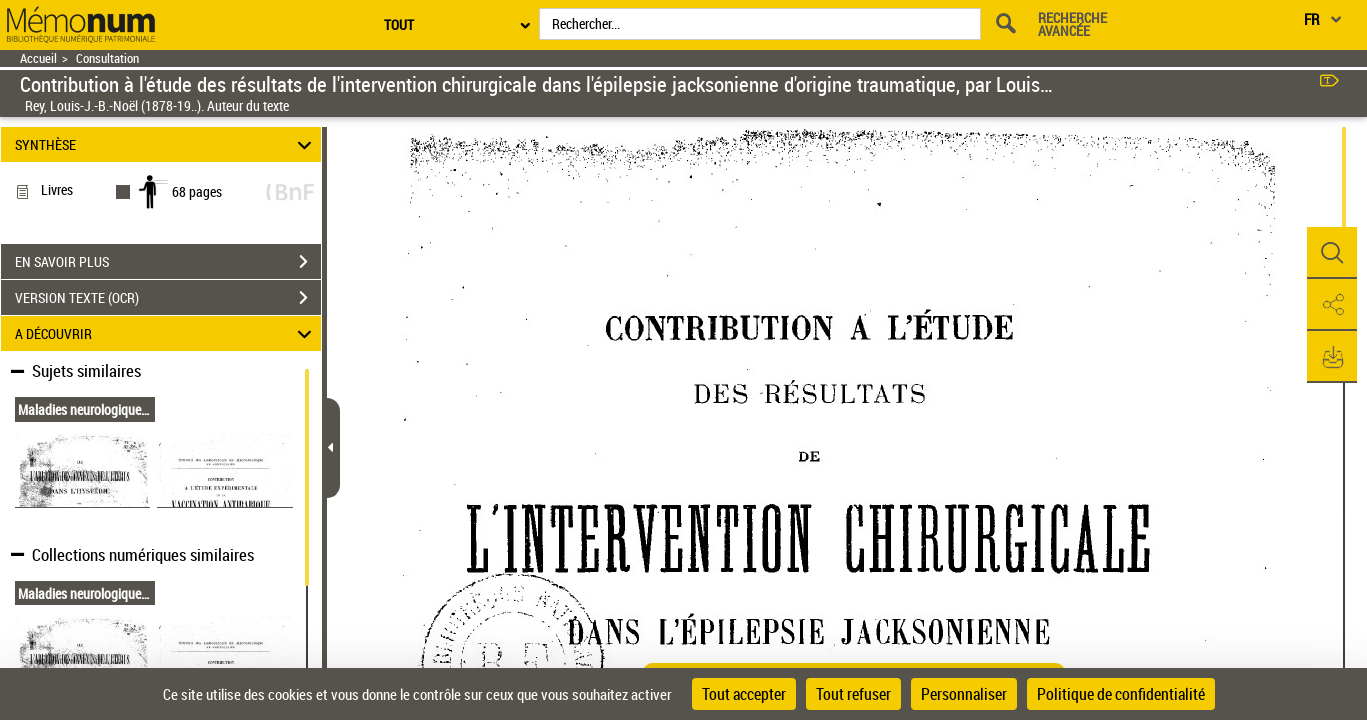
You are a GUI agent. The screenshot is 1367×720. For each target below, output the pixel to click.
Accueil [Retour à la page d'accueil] (38, 58)
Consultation (107, 58)
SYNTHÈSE (166, 144)
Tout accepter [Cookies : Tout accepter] (744, 694)
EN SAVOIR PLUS (168, 262)
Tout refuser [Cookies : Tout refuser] (853, 694)
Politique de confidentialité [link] (1121, 694)
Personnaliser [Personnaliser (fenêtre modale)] (964, 694)
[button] (1332, 253)
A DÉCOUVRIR (166, 333)
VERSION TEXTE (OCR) (168, 298)
